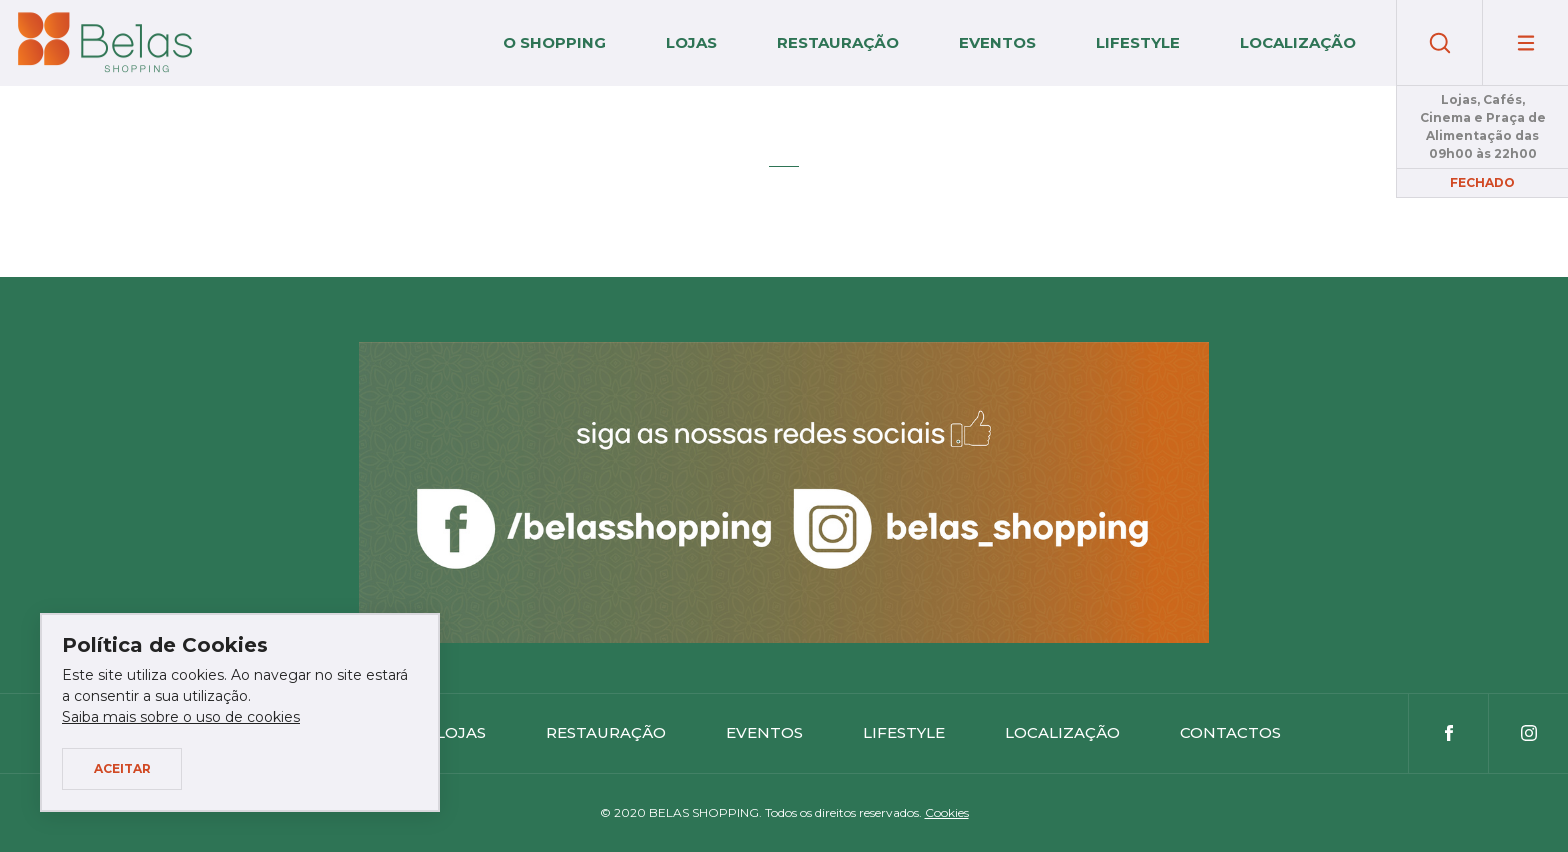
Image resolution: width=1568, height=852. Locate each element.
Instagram (1528, 733)
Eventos (997, 42)
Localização (1298, 42)
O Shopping (554, 42)
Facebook (1448, 733)
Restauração (838, 42)
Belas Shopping (105, 43)
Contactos (1230, 732)
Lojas (691, 42)
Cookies (947, 812)
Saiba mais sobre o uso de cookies (181, 717)
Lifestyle (1138, 42)
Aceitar (122, 768)
